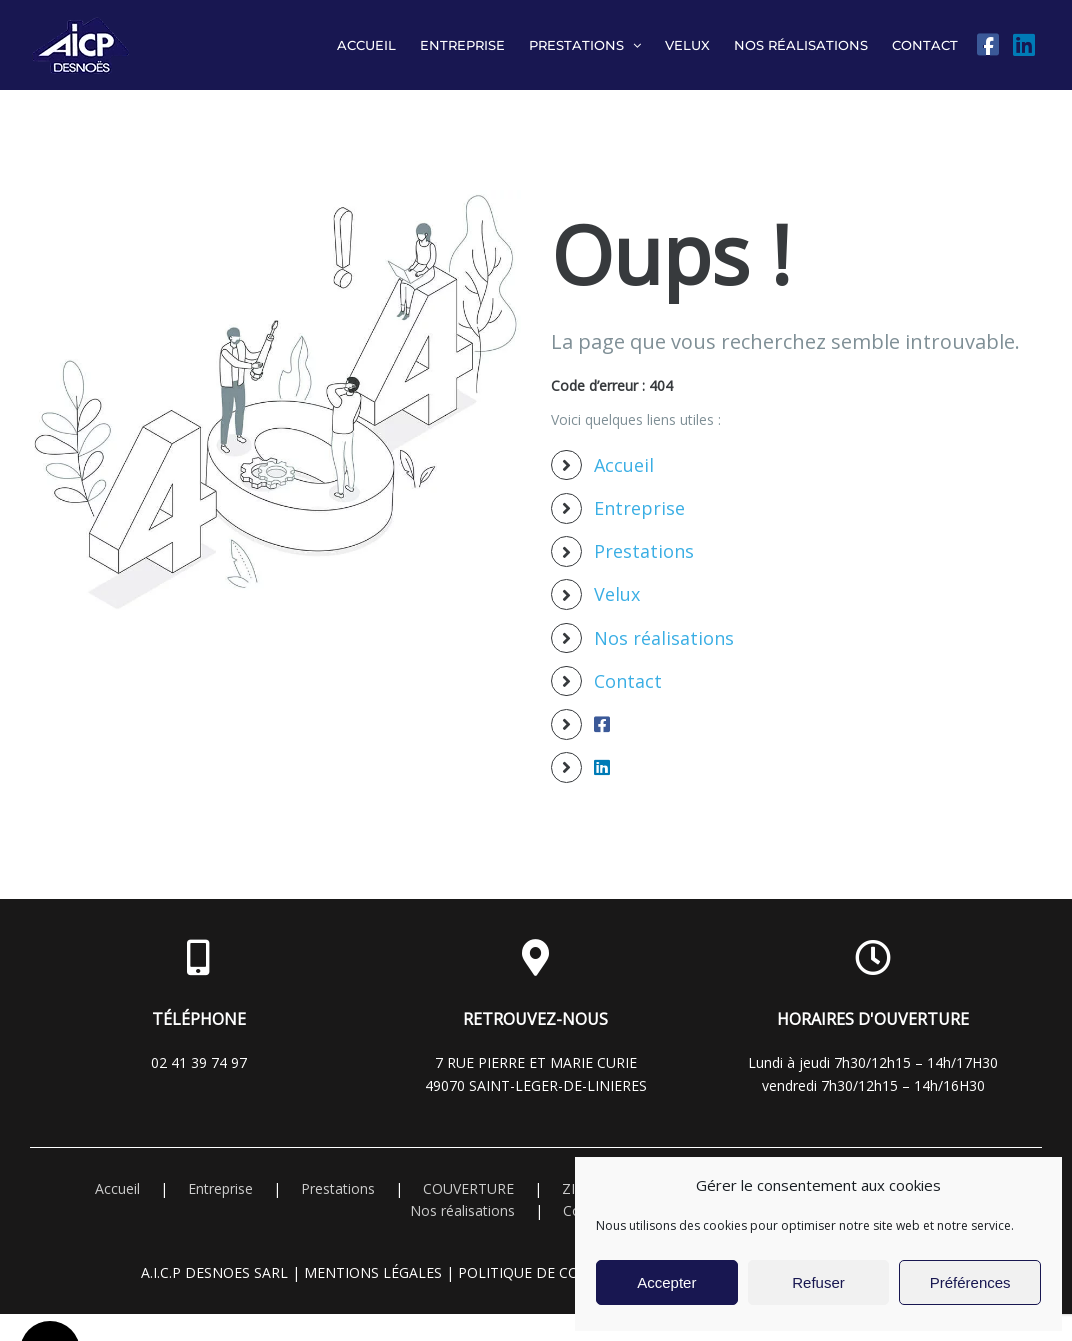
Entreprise (639, 508)
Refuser (818, 1282)
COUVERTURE (468, 1188)
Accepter (666, 1282)
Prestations (644, 551)
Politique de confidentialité (570, 1272)
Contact (628, 681)
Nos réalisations (664, 638)
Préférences (970, 1282)
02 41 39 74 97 (199, 1062)
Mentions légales (373, 1272)
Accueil (624, 465)
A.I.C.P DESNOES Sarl (214, 1272)
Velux (617, 594)
